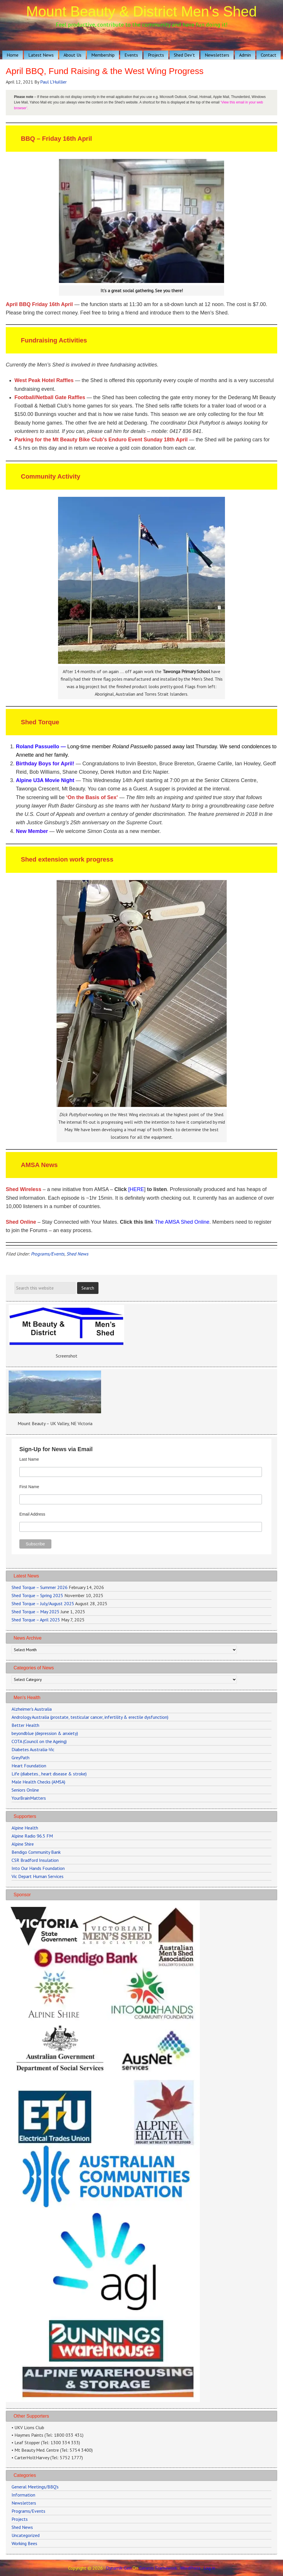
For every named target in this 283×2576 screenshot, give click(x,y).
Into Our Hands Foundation (38, 1868)
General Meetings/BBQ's (35, 2487)
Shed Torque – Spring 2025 (37, 1595)
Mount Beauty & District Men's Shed (141, 11)
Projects (20, 2519)
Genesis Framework (158, 2568)
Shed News (77, 1254)
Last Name (29, 1459)
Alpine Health (25, 1828)
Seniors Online (25, 1790)
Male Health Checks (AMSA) (38, 1782)
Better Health (25, 1725)
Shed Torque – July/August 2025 (43, 1603)
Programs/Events (47, 1254)
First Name (29, 1486)
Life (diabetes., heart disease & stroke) (49, 1774)
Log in (209, 2568)
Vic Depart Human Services (38, 1876)
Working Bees (24, 2543)
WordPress (190, 2568)
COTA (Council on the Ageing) (39, 1741)
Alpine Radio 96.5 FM (32, 1836)
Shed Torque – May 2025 (35, 1611)
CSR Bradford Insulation (35, 1860)
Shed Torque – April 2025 (36, 1620)
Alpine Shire (23, 1844)
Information (23, 2495)
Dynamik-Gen (118, 2568)
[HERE (136, 1189)
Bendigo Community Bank (36, 1852)
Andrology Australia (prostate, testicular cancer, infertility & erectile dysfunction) (90, 1717)
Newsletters (24, 2503)
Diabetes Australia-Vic (33, 1749)
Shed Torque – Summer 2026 (40, 1587)
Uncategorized (26, 2535)
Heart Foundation (29, 1765)
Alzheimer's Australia (32, 1709)
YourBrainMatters (29, 1798)
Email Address (32, 1514)
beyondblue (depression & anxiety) (45, 1733)
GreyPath (20, 1757)
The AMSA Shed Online (182, 1222)
